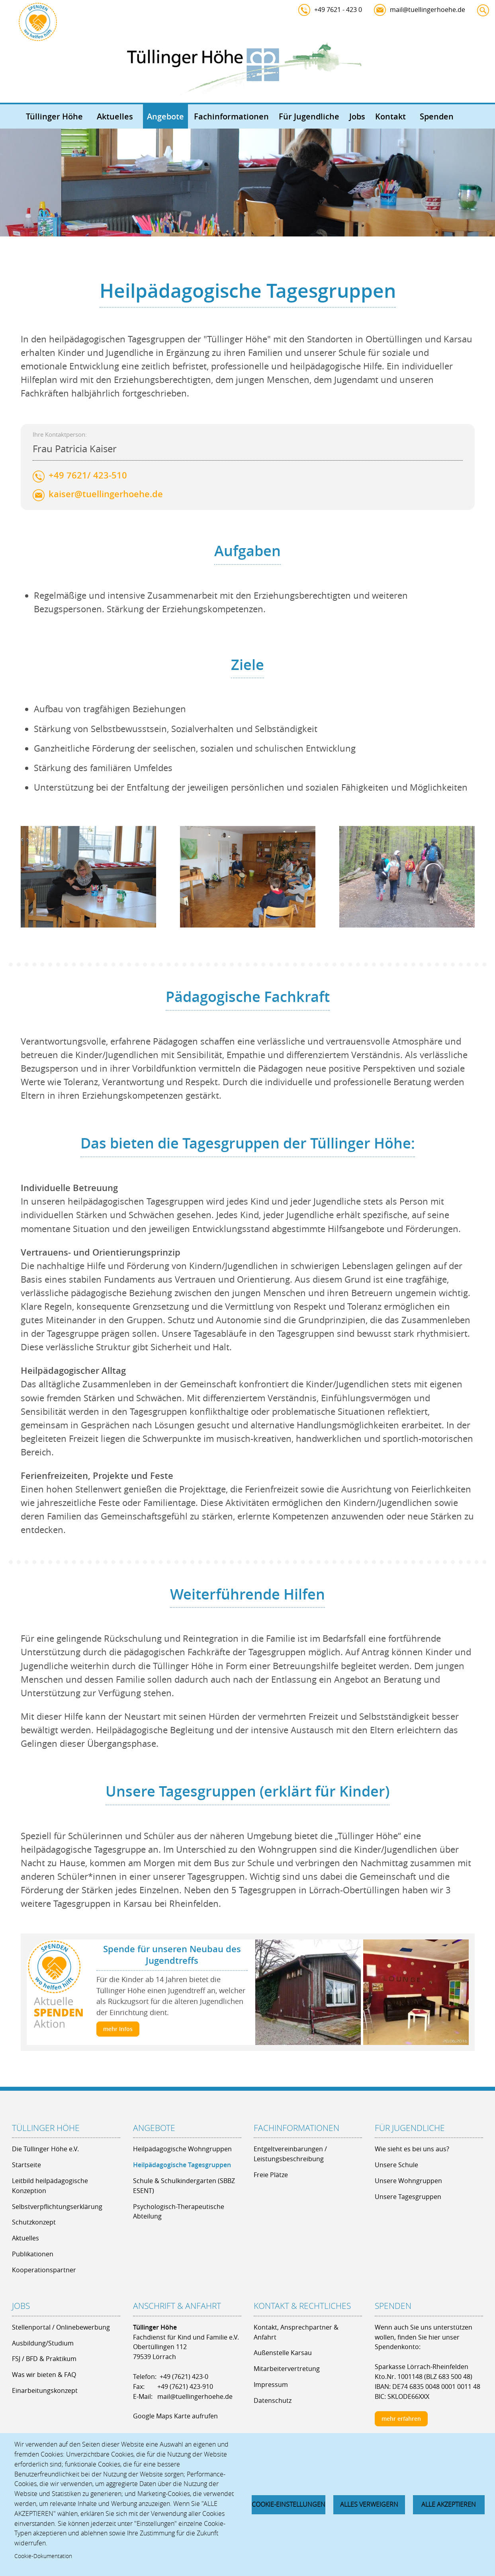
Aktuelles (115, 116)
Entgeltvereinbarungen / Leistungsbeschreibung (290, 2153)
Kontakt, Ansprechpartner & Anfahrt (296, 2332)
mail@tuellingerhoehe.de (427, 9)
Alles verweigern (369, 2504)
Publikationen (32, 2254)
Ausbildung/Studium (43, 2343)
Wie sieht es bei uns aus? (412, 2148)
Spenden (437, 116)
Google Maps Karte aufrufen (175, 2416)
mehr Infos (118, 2029)
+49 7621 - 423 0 (338, 9)
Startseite (26, 2164)
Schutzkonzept (34, 2222)
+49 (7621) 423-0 (184, 2376)
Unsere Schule (396, 2164)
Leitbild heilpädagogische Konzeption (50, 2185)
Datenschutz (273, 2400)
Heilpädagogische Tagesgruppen (182, 2164)
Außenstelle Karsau (283, 2352)
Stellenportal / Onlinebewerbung (61, 2327)
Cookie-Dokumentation (43, 2556)
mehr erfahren (401, 2418)
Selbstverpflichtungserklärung (57, 2206)
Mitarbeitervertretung (287, 2368)
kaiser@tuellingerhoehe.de (106, 525)
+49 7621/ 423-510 (88, 507)
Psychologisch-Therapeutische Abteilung (178, 2211)
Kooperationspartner (44, 2269)
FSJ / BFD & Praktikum (44, 2358)
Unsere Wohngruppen (408, 2180)
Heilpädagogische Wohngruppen (182, 2148)
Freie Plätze (271, 2174)
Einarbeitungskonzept (45, 2390)
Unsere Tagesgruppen (408, 2196)
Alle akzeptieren (448, 2504)
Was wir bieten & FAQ (44, 2374)
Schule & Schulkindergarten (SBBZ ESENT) (184, 2185)
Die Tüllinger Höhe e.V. (45, 2148)
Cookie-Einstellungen (288, 2504)
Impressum (271, 2384)
